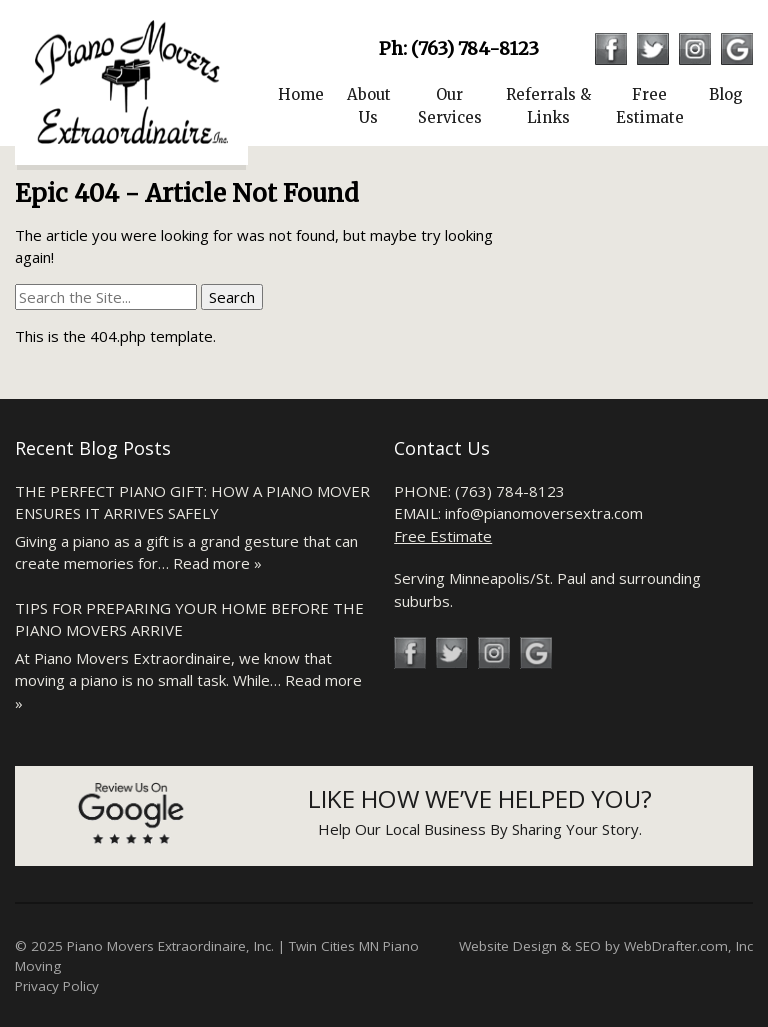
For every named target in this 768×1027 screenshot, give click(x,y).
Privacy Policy (57, 986)
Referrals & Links (548, 106)
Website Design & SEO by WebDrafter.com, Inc (606, 946)
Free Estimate (650, 106)
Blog (726, 94)
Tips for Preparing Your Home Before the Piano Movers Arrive (189, 619)
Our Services (450, 106)
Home (301, 94)
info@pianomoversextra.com (544, 513)
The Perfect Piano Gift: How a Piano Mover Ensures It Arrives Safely (192, 502)
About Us (369, 106)
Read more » (217, 563)
